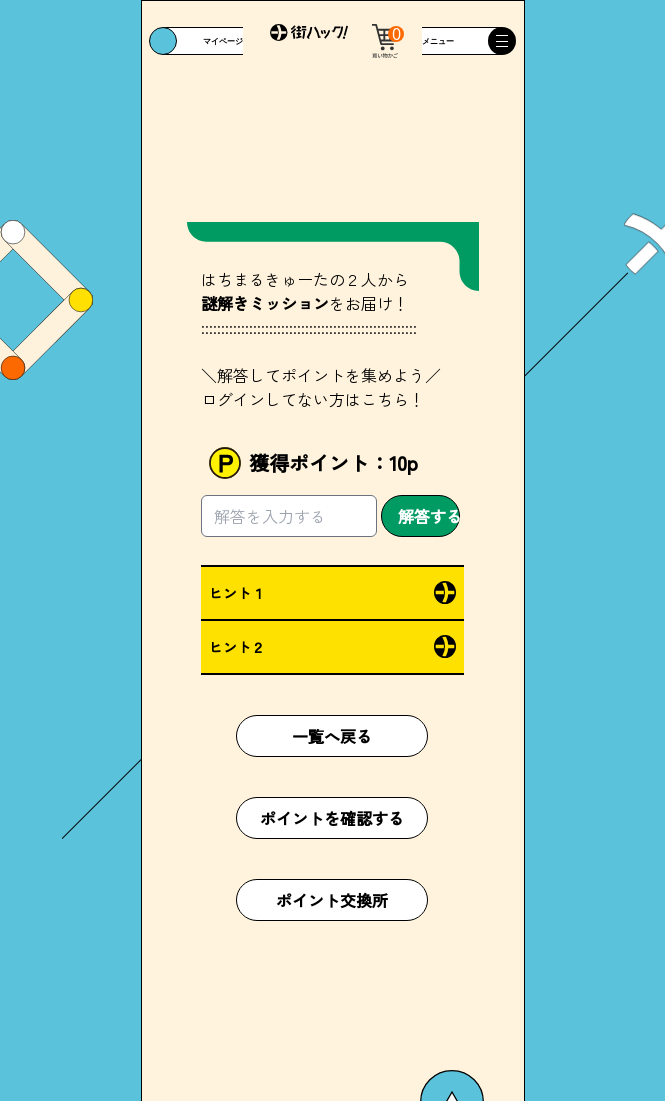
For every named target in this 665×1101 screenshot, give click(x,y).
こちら (385, 399)
